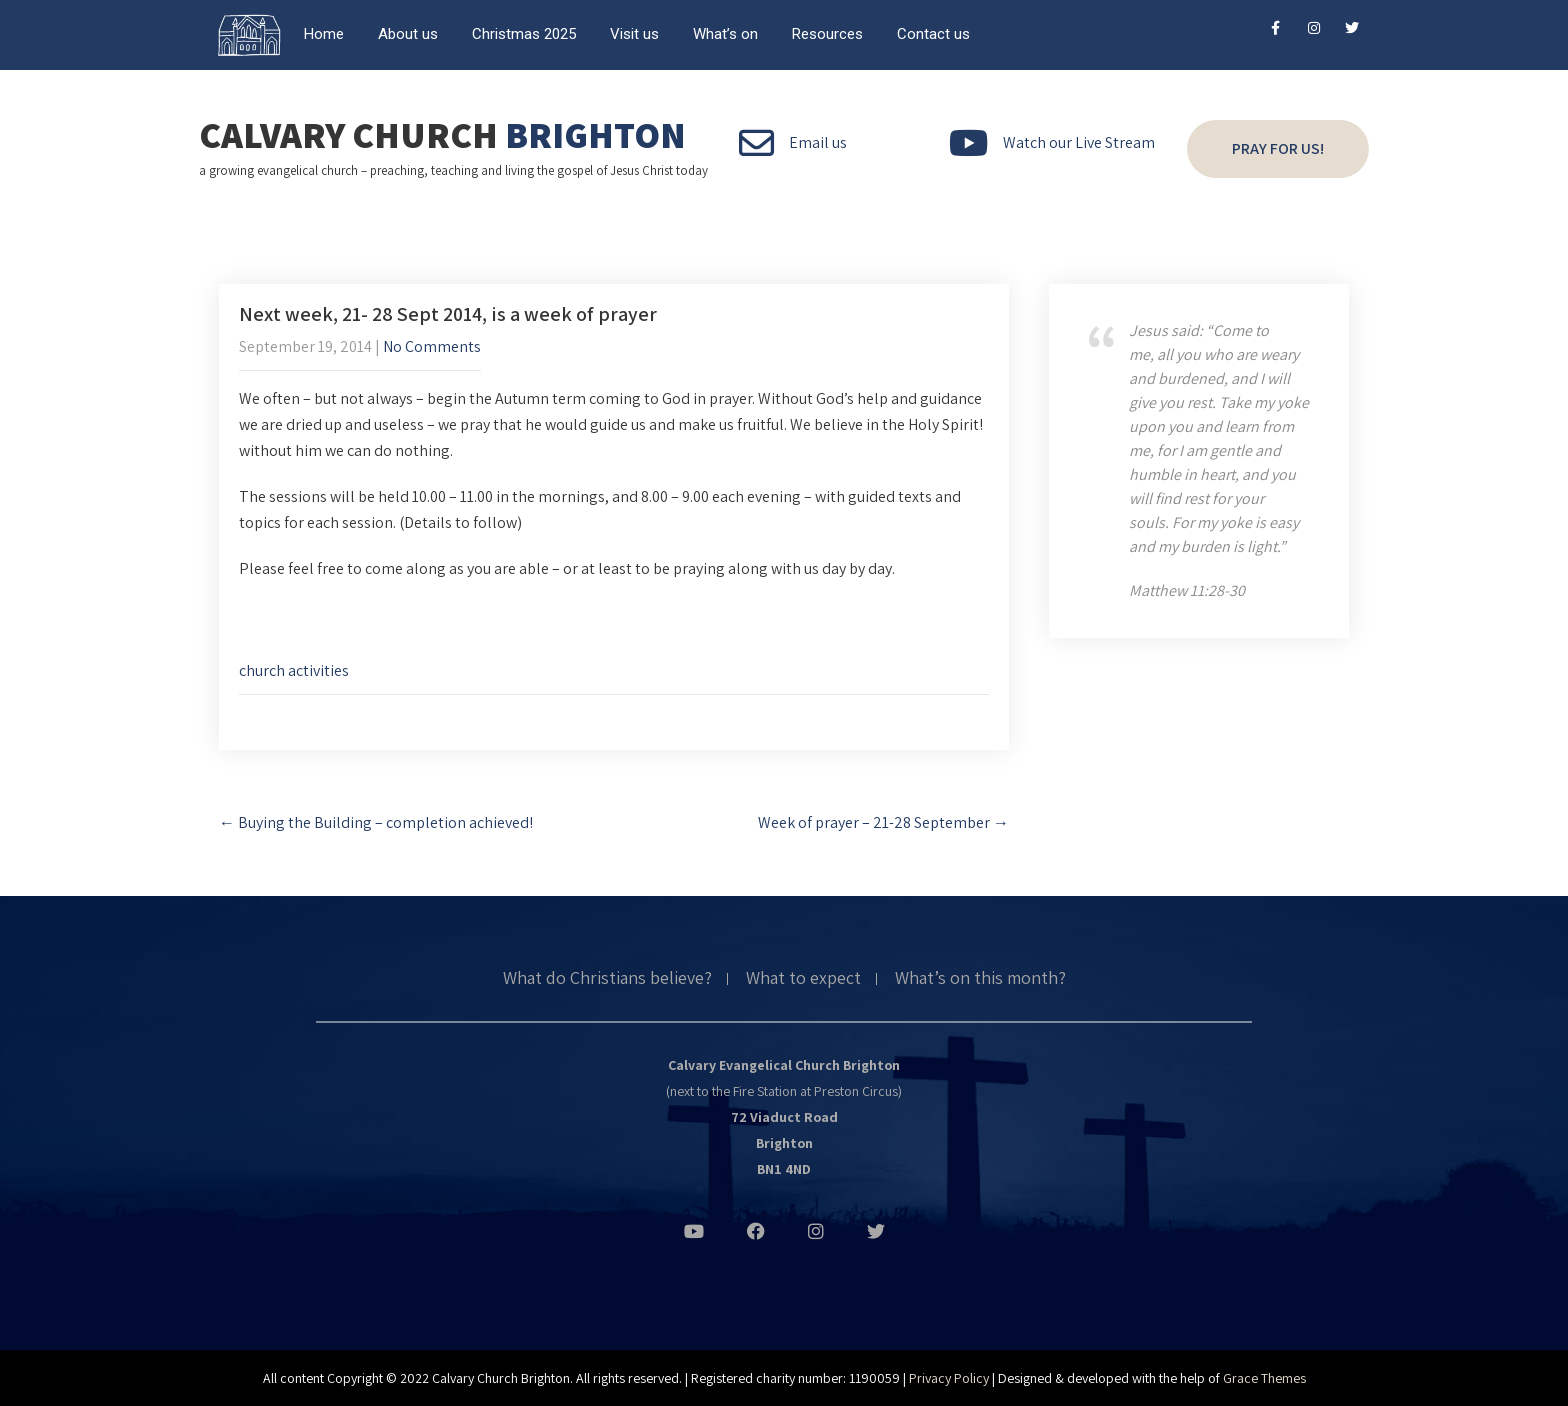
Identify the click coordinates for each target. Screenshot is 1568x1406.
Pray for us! (1278, 148)
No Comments (432, 346)
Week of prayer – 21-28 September (883, 822)
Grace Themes (1264, 1378)
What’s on (725, 34)
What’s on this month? (980, 979)
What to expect (803, 979)
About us (408, 34)
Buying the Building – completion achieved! (376, 822)
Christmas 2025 (524, 34)
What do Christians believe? (607, 979)
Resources (827, 34)
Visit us (634, 34)
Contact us (933, 34)
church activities (294, 670)
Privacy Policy (949, 1378)
